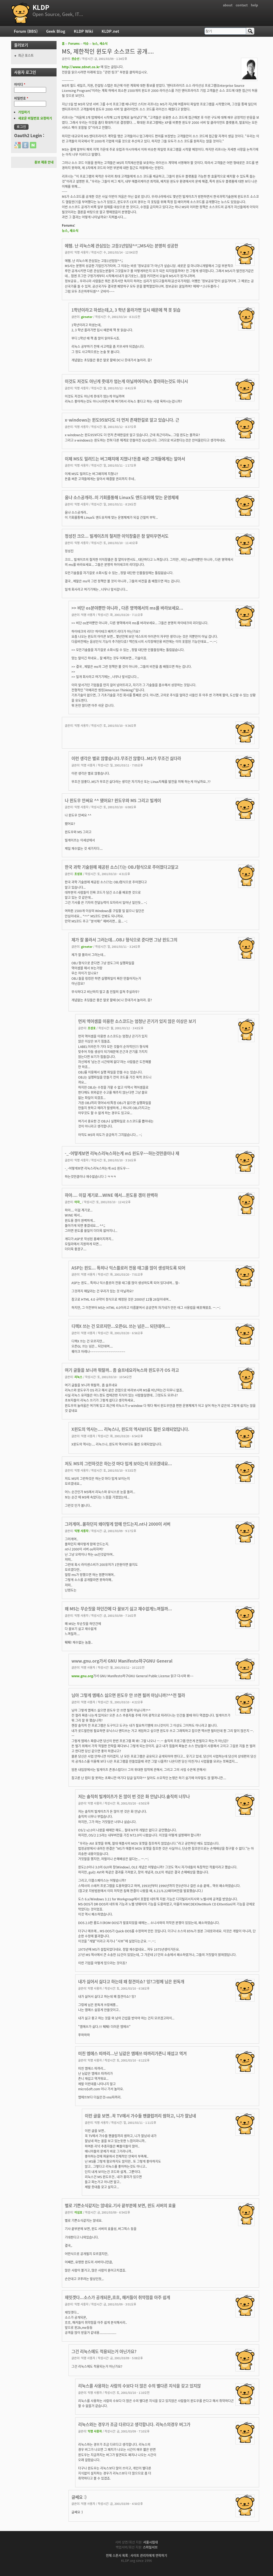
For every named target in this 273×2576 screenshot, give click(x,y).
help (254, 5)
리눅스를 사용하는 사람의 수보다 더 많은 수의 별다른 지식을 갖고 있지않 (139, 2386)
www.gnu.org (82, 1675)
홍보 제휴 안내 (44, 162)
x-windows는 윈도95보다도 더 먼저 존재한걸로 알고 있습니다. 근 (122, 420)
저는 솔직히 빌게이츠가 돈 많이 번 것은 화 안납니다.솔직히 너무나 (134, 1796)
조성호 (78, 874)
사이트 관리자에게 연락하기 (148, 2555)
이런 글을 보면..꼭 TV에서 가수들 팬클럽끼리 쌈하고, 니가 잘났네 (140, 2116)
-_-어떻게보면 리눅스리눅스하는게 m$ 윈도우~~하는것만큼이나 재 (122, 1153)
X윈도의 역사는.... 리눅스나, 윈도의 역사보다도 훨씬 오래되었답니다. (130, 1429)
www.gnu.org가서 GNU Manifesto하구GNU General (121, 1661)
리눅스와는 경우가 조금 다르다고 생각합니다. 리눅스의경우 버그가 (134, 2424)
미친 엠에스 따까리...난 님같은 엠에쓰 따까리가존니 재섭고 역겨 (132, 2053)
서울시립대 (150, 2542)
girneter (87, 317)
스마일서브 (150, 2547)
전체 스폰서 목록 (117, 2555)
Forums (74, 43)
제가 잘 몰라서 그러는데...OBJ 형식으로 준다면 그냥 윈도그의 (124, 940)
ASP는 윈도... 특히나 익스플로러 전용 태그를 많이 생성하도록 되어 (128, 1268)
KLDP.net (110, 31)
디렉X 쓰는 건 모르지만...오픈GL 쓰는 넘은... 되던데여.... (120, 1326)
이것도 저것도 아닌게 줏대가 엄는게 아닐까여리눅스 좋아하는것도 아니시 (126, 381)
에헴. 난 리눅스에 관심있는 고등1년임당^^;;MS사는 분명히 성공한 (121, 246)
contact (242, 5)
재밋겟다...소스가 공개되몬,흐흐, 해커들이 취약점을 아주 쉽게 (117, 2297)
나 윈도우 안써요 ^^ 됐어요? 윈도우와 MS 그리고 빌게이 (113, 800)
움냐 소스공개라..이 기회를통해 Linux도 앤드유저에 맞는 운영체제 (122, 497)
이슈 (86, 43)
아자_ (77, 1202)
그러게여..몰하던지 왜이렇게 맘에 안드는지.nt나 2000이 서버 (117, 1524)
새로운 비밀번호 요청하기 (35, 118)
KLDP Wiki (83, 31)
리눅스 (78, 1377)
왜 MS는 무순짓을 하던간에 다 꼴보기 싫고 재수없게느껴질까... (118, 1609)
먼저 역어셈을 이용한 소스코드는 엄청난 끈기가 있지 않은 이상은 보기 (137, 1021)
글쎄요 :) (79, 2497)
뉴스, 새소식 (99, 43)
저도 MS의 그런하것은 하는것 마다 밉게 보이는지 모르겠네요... (118, 1463)
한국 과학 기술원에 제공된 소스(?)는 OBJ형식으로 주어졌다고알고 (121, 867)
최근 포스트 (26, 55)
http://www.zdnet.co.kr (81, 66)
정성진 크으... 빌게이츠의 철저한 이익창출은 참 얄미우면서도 (116, 536)
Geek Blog (55, 31)
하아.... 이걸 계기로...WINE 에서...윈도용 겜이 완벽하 (111, 1195)
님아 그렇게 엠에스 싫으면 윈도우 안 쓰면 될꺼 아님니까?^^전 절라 (128, 1695)
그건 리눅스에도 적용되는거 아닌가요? (103, 2351)
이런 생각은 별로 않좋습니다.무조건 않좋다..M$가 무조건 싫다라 (126, 758)
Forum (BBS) (26, 31)
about (227, 5)
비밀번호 (21, 98)
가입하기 (24, 112)
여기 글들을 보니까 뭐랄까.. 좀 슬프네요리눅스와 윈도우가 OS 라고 (122, 1370)
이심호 (78, 2212)
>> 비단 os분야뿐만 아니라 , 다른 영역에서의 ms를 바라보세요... (127, 608)
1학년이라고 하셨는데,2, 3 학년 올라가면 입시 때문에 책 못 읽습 (125, 310)
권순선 (75, 58)
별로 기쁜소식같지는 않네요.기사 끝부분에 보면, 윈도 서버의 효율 (120, 2205)
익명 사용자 (81, 1531)
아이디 (19, 84)
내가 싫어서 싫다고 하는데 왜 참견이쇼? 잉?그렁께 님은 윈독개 (131, 1981)
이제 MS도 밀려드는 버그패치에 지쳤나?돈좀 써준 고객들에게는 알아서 (125, 459)
